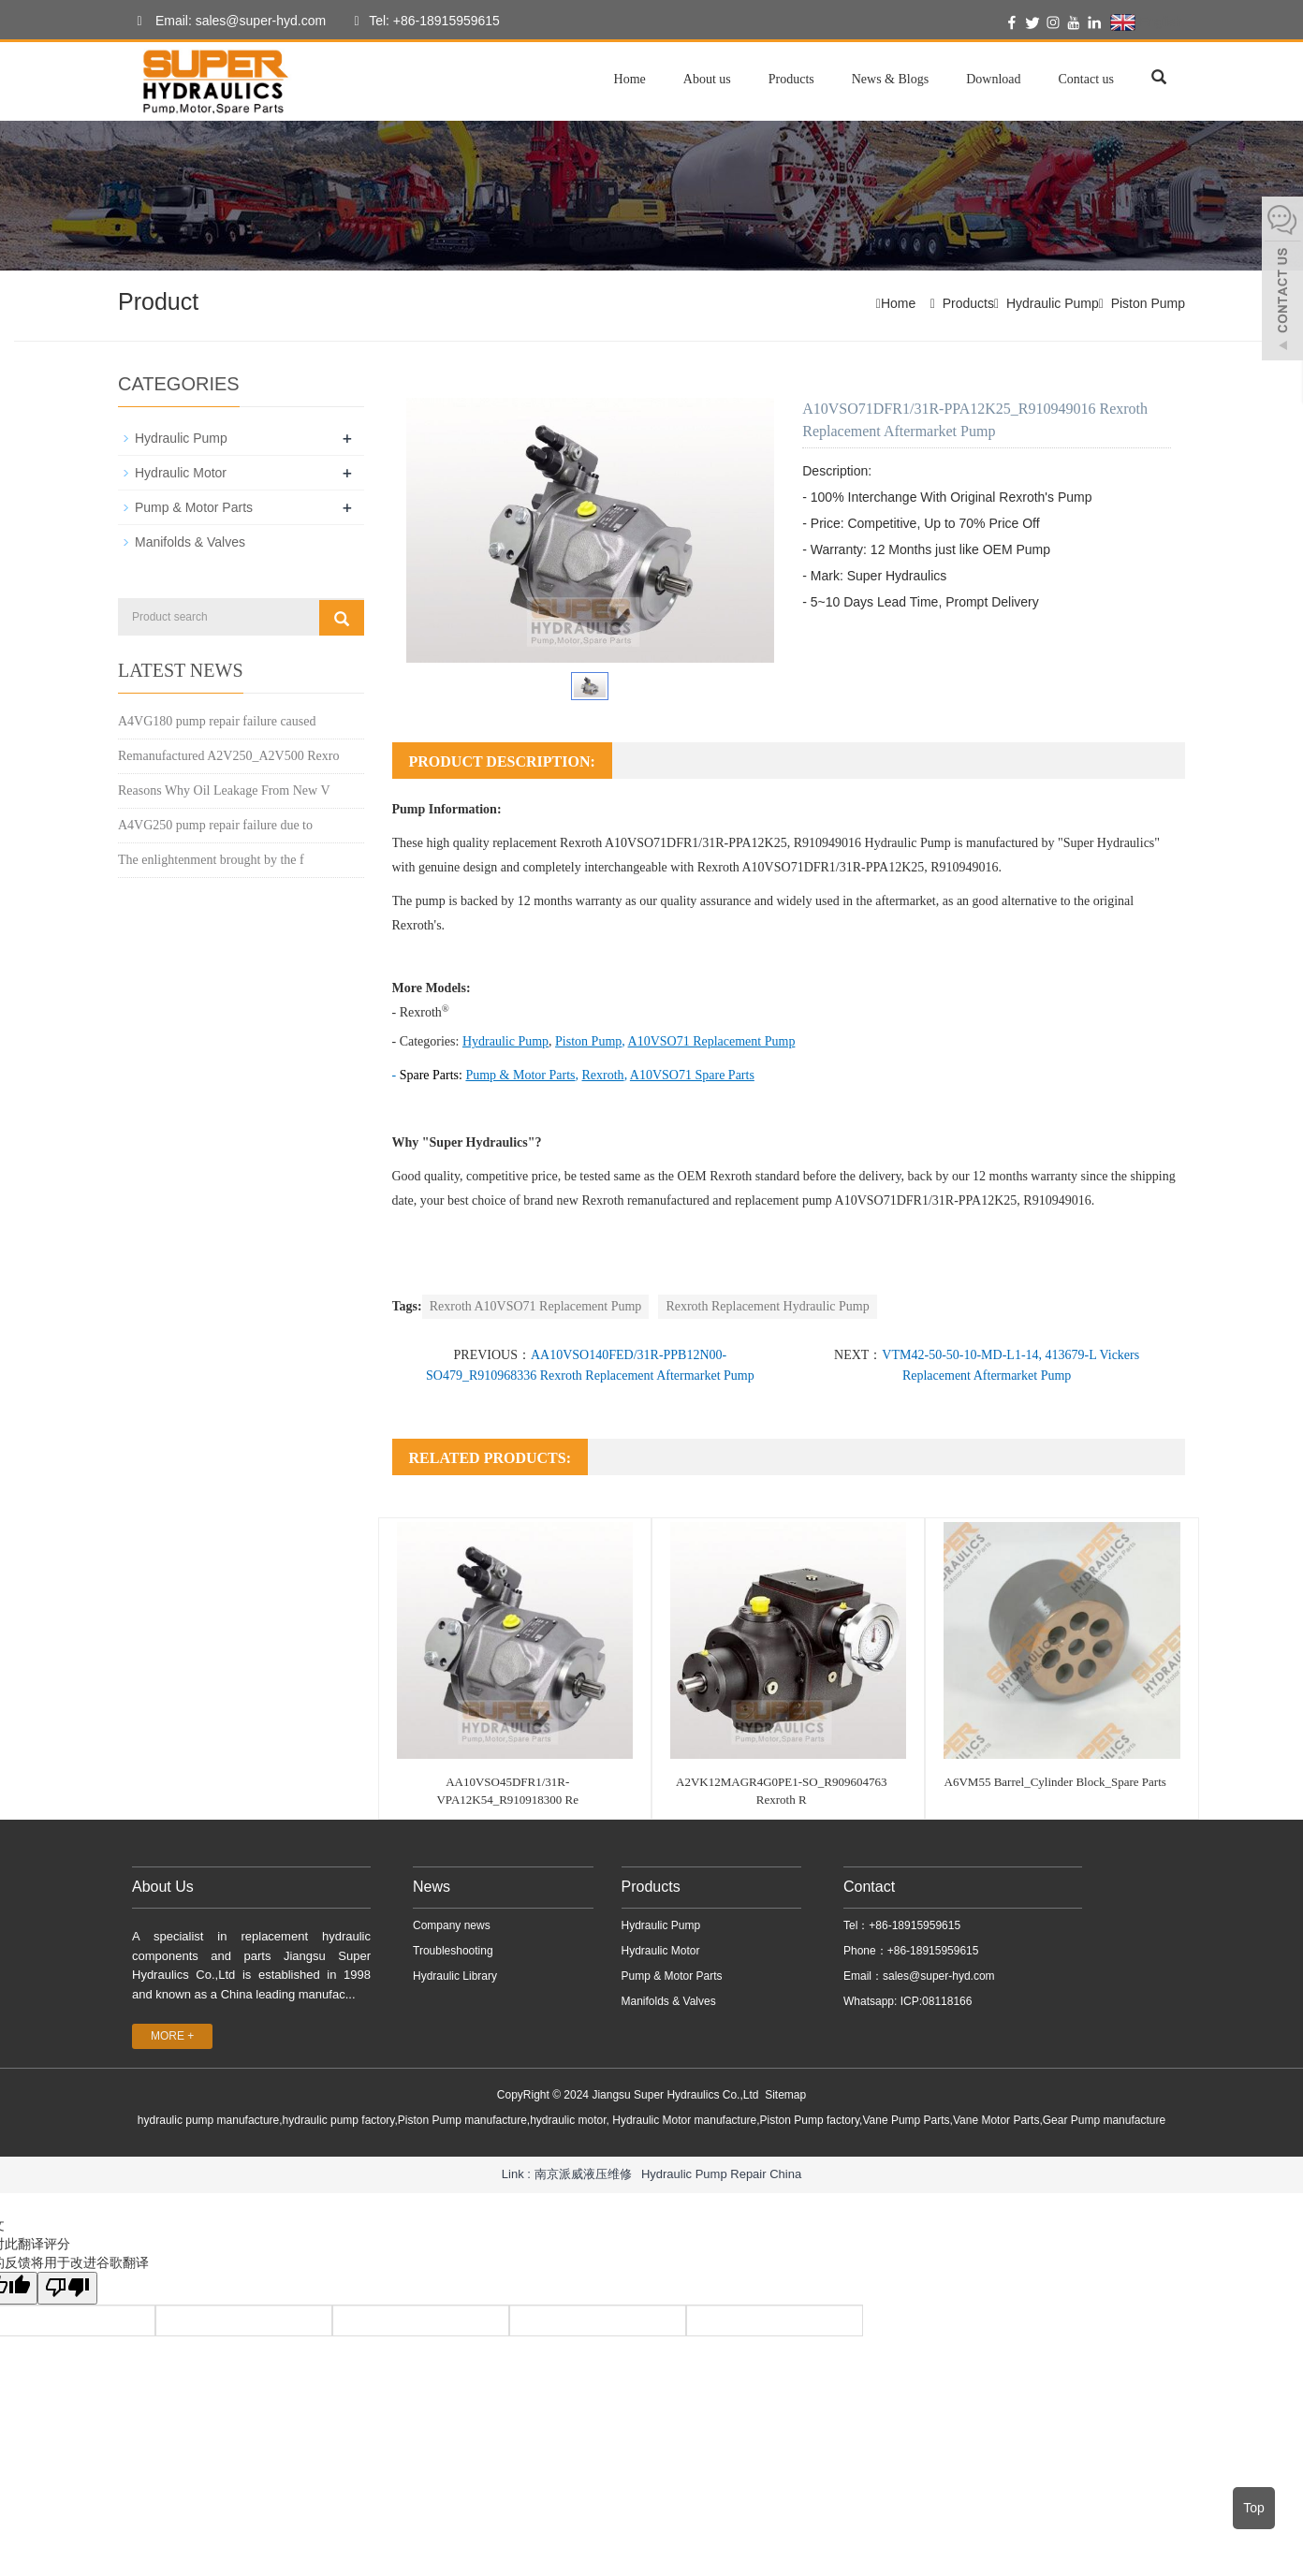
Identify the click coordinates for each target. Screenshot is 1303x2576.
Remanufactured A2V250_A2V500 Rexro (228, 756)
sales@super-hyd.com (939, 1976)
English (1146, 22)
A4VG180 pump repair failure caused (216, 721)
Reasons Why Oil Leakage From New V (224, 790)
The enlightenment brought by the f (211, 860)
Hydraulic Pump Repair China (721, 2174)
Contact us (1087, 79)
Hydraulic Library (455, 1976)
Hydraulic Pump (1052, 303)
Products (791, 79)
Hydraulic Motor (181, 472)
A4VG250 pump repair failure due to (215, 825)
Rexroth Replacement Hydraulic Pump (767, 1306)
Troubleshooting (453, 1950)
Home (630, 79)
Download (993, 79)
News (431, 1887)
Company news (451, 1925)
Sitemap (785, 2094)
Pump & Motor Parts (194, 507)
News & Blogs (890, 79)
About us (707, 79)
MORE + (172, 2035)
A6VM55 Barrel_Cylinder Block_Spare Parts (1055, 1782)
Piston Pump (1148, 303)
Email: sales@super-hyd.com (226, 21)
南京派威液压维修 (583, 2174)
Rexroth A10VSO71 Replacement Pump (536, 1306)
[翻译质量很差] (68, 2288)
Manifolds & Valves (190, 541)
